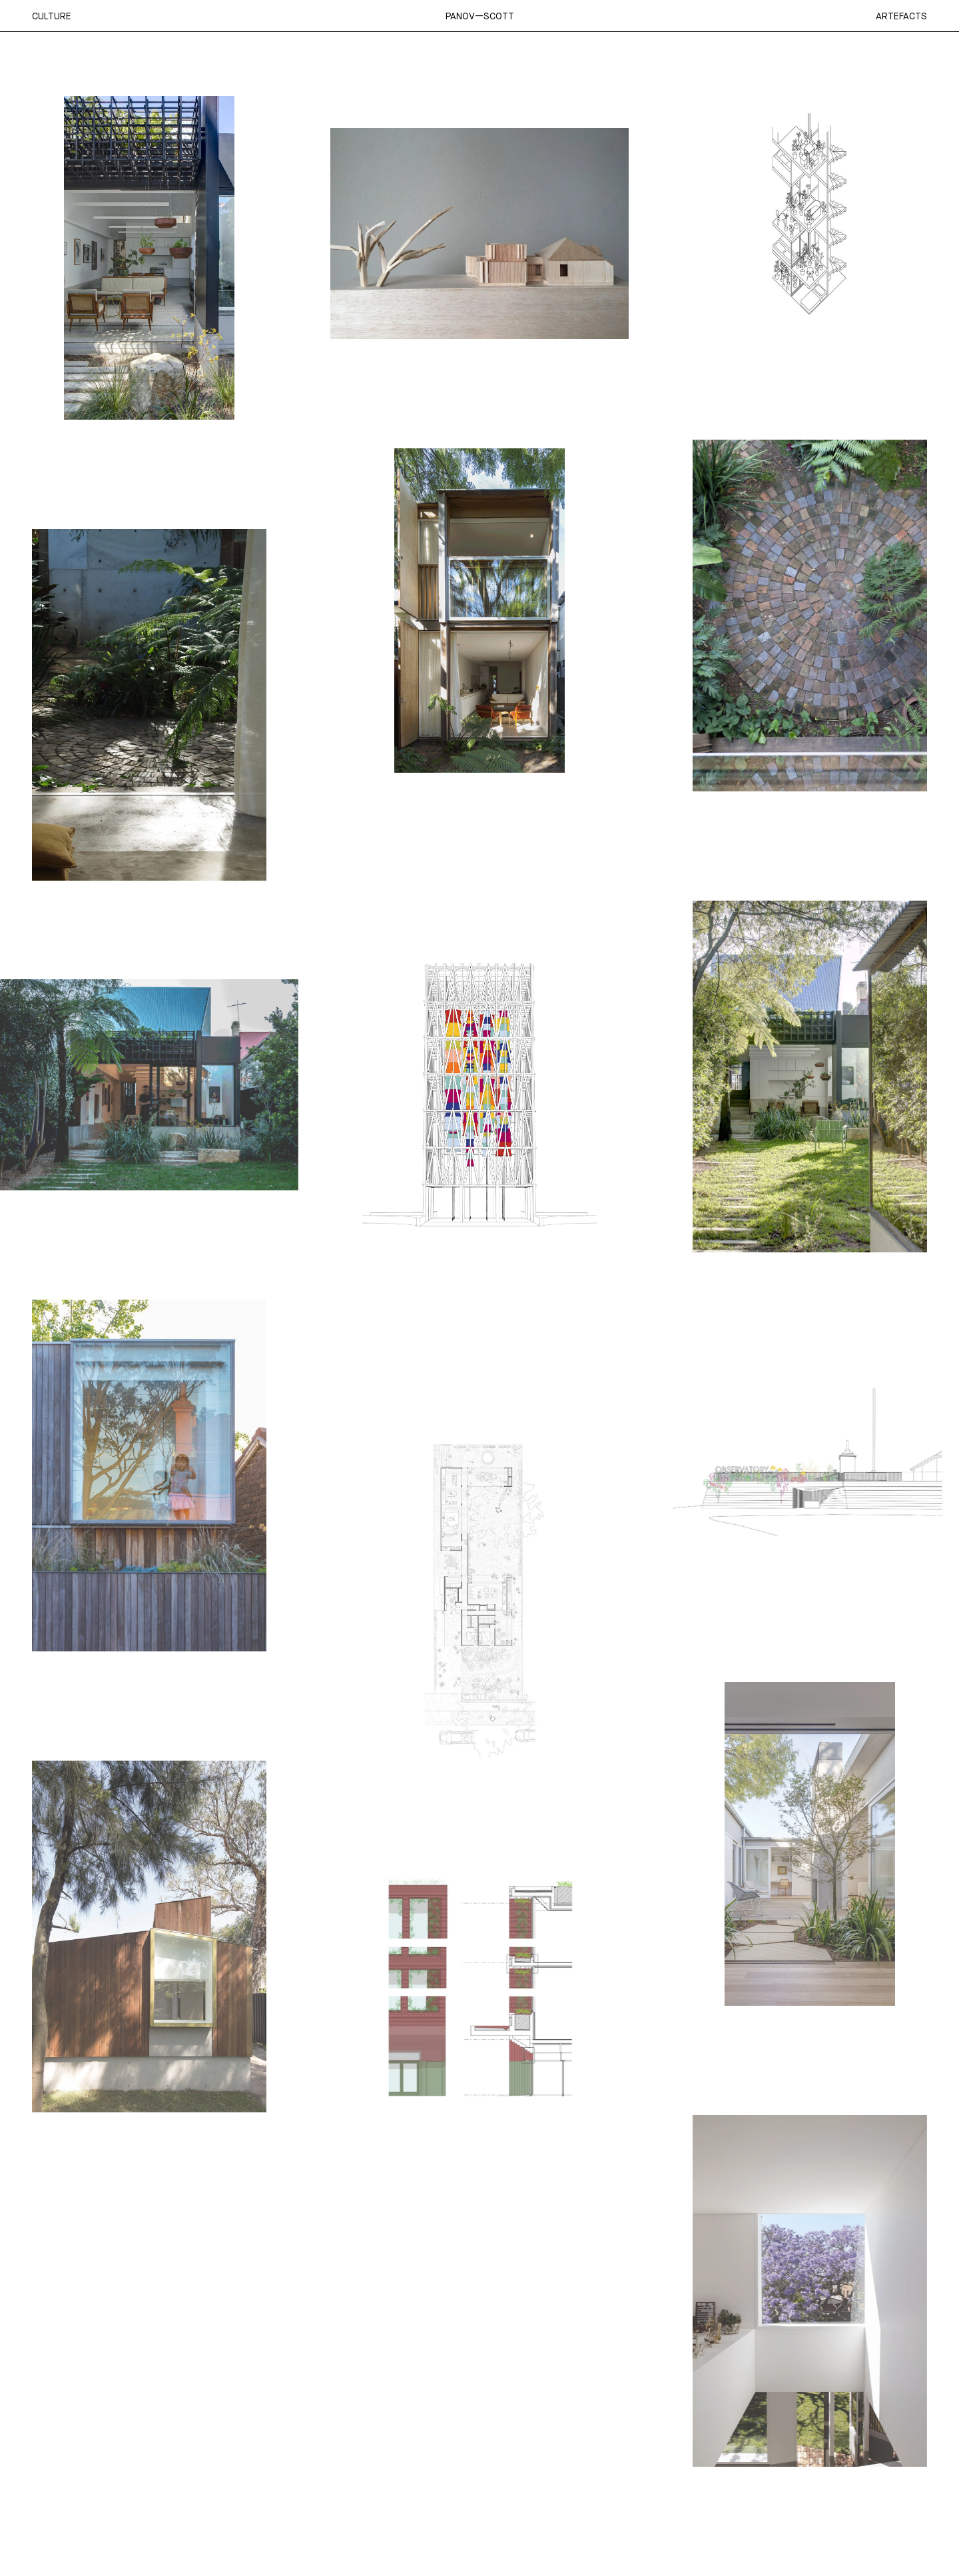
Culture (51, 16)
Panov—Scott (480, 16)
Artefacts (901, 16)
